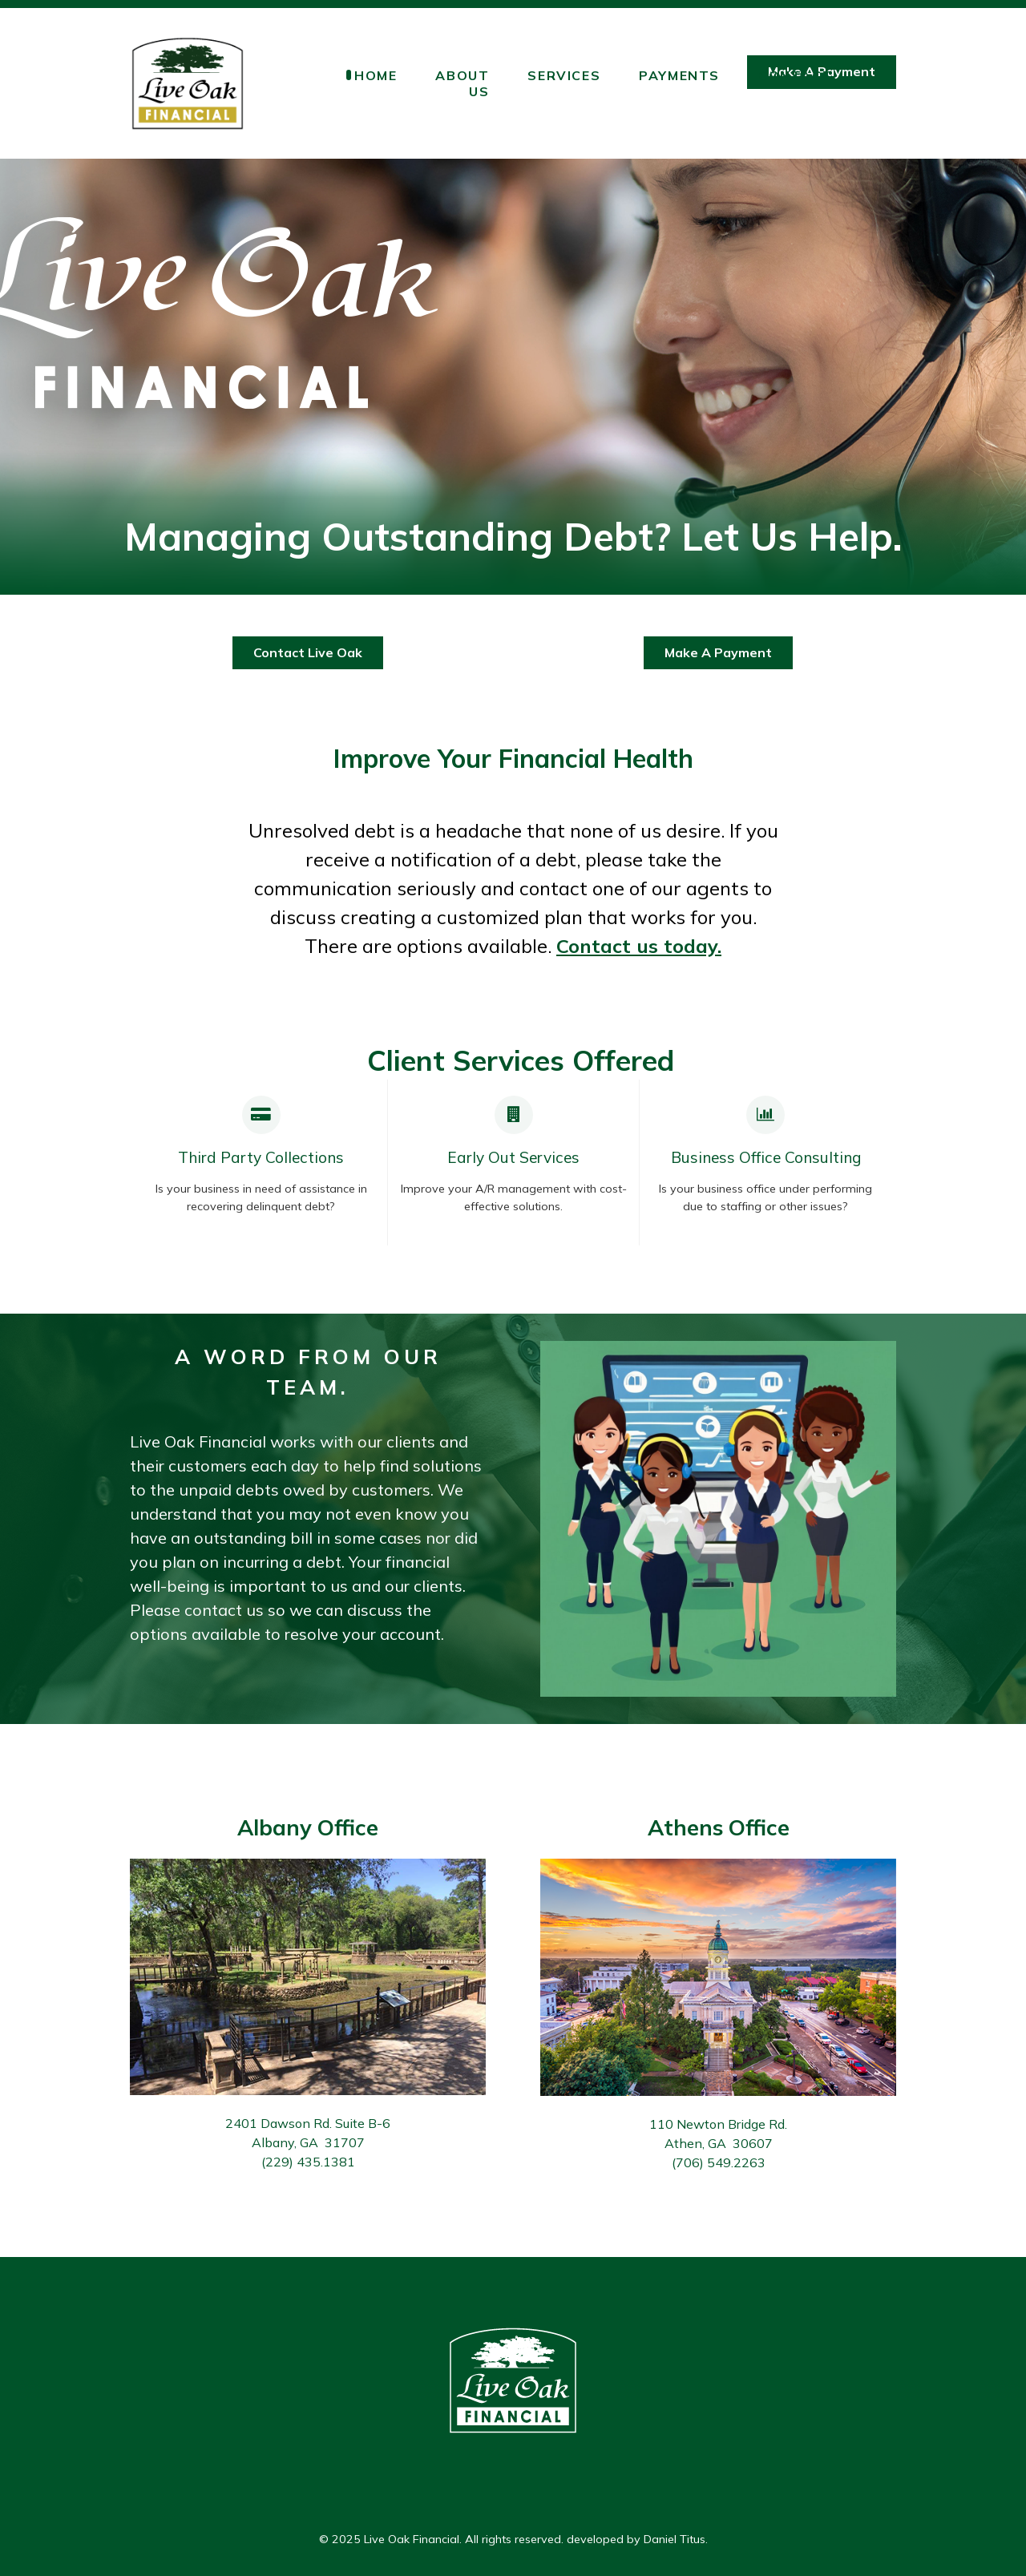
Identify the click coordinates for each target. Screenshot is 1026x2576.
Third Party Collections (261, 1157)
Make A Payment (718, 652)
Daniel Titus (674, 2539)
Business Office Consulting (766, 1157)
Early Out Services (513, 1157)
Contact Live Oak (307, 652)
